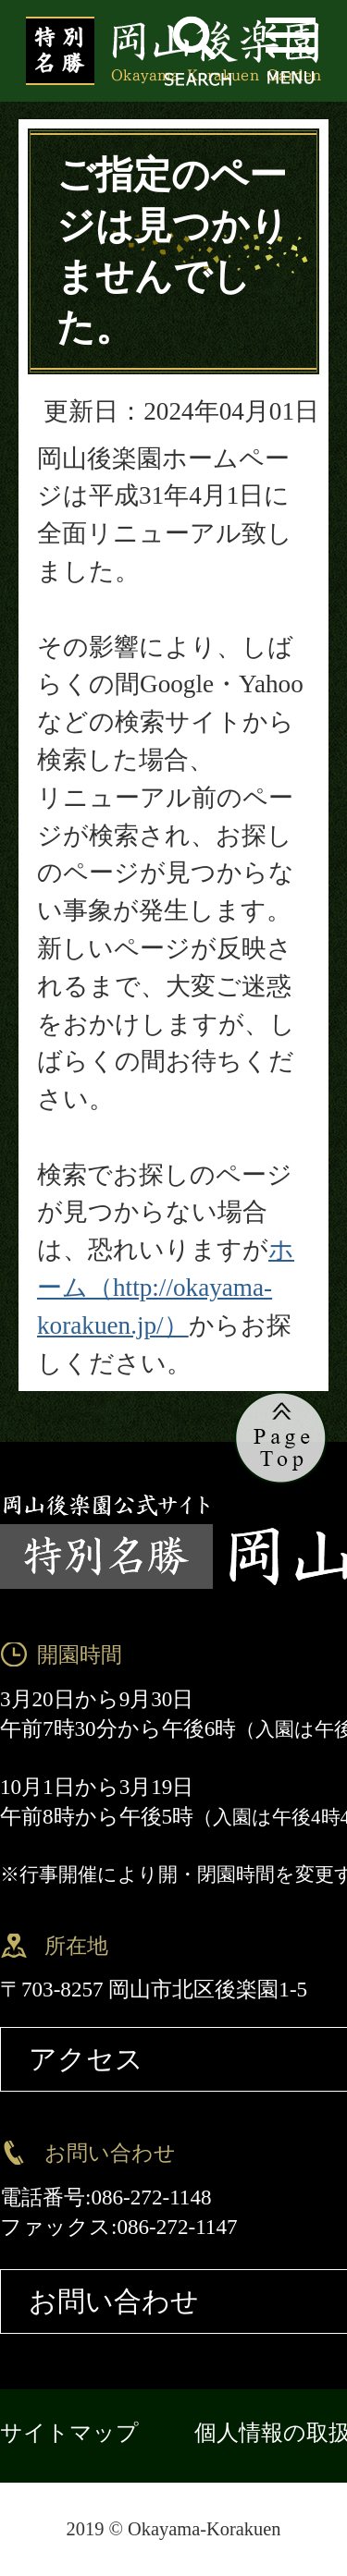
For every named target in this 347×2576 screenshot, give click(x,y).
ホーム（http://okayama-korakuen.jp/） (165, 1287)
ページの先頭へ (280, 1439)
